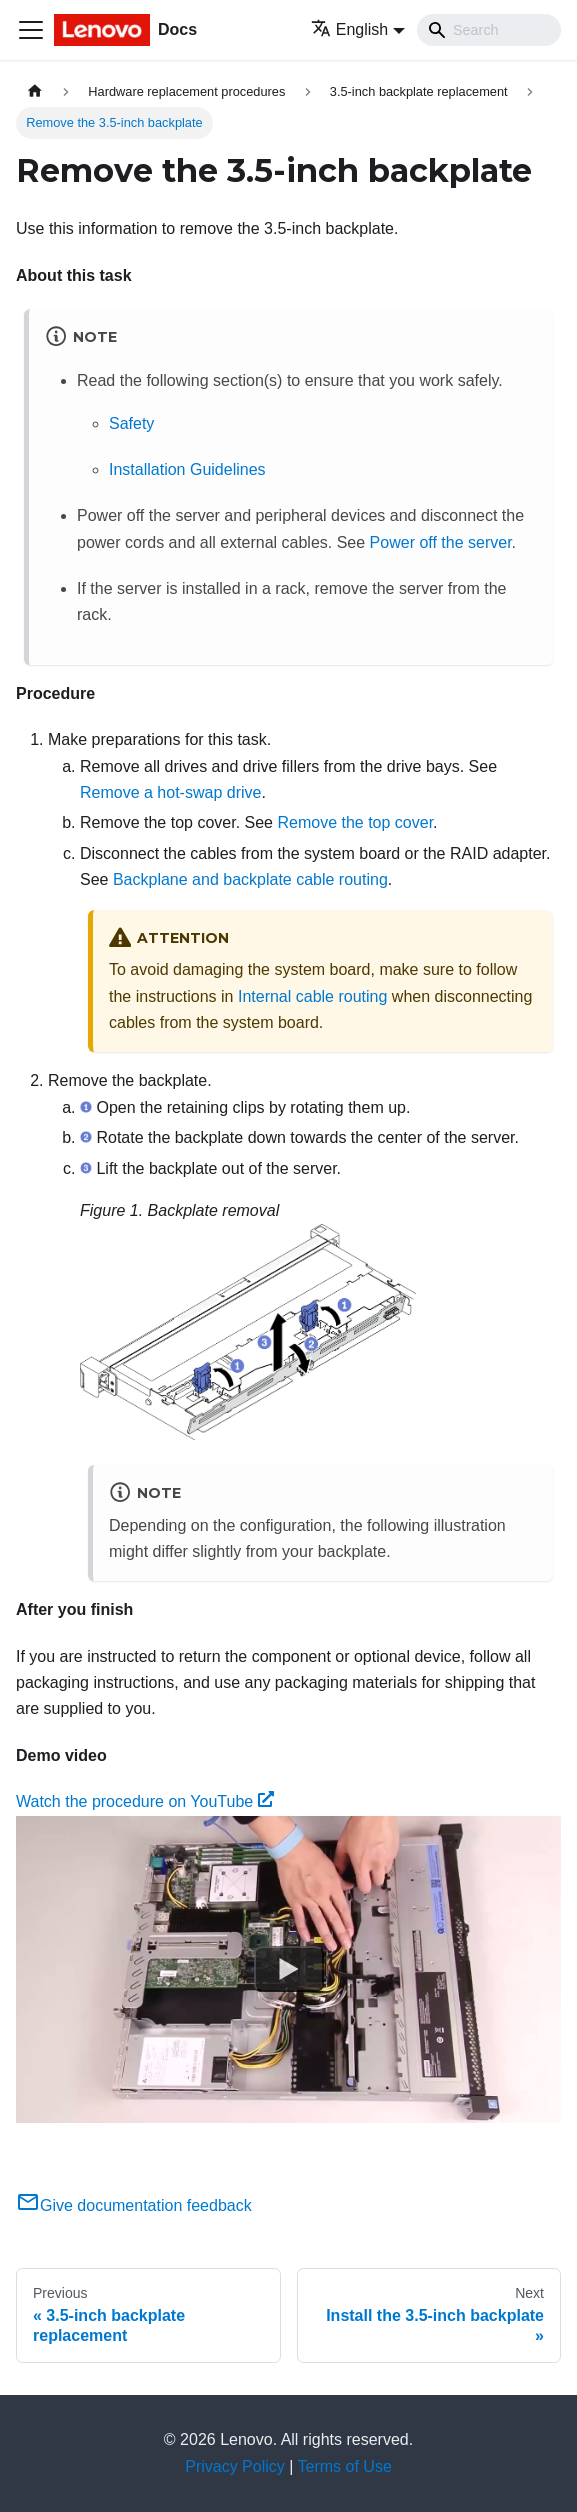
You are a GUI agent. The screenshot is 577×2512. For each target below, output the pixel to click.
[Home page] (35, 91)
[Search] (489, 30)
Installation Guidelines (187, 469)
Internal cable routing (312, 996)
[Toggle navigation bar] (31, 30)
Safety (131, 423)
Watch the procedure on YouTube (145, 1801)
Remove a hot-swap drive (170, 792)
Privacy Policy (235, 2466)
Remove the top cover (355, 822)
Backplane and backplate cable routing (250, 879)
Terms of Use (345, 2466)
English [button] (349, 29)
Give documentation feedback (134, 2205)
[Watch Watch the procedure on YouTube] (289, 1969)
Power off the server (441, 542)
